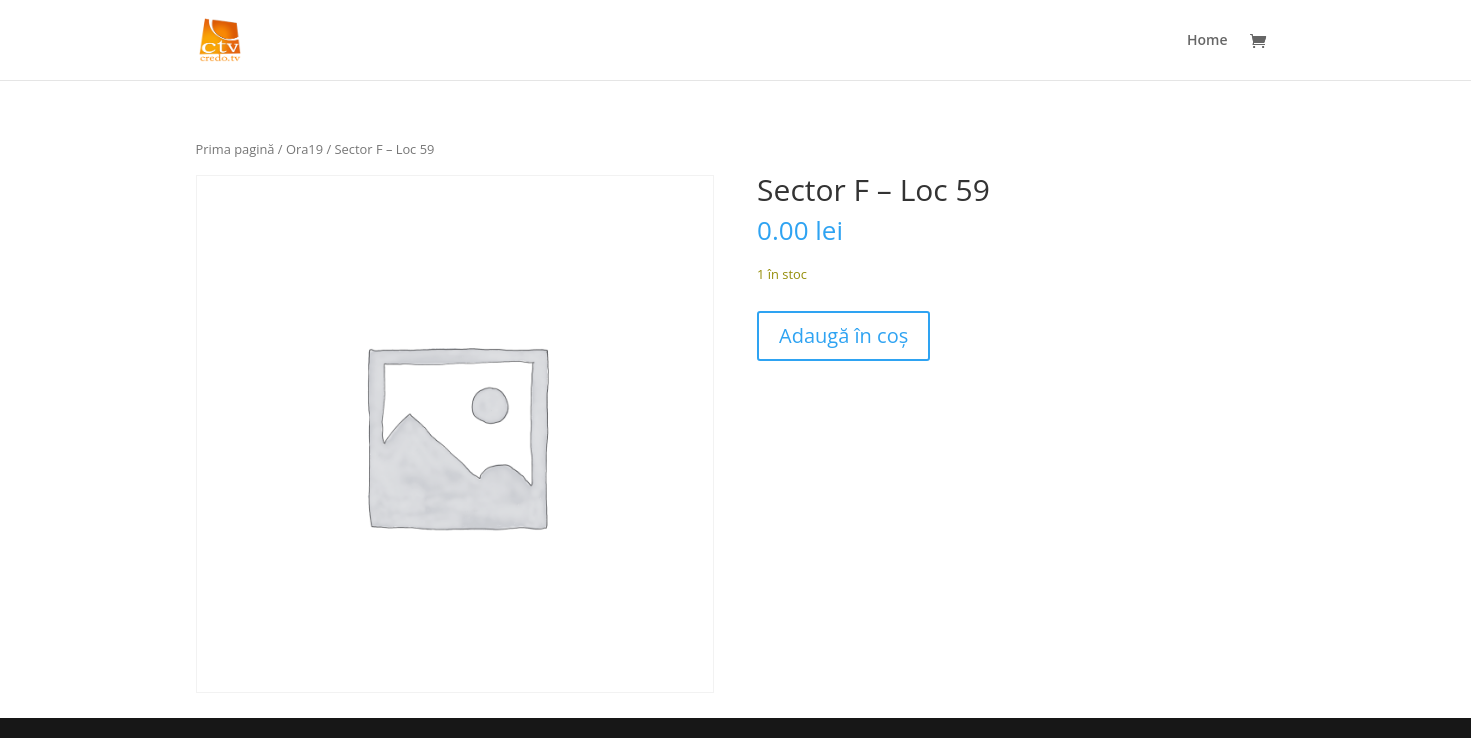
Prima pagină (235, 149)
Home (1207, 41)
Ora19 (304, 149)
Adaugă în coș (843, 335)
